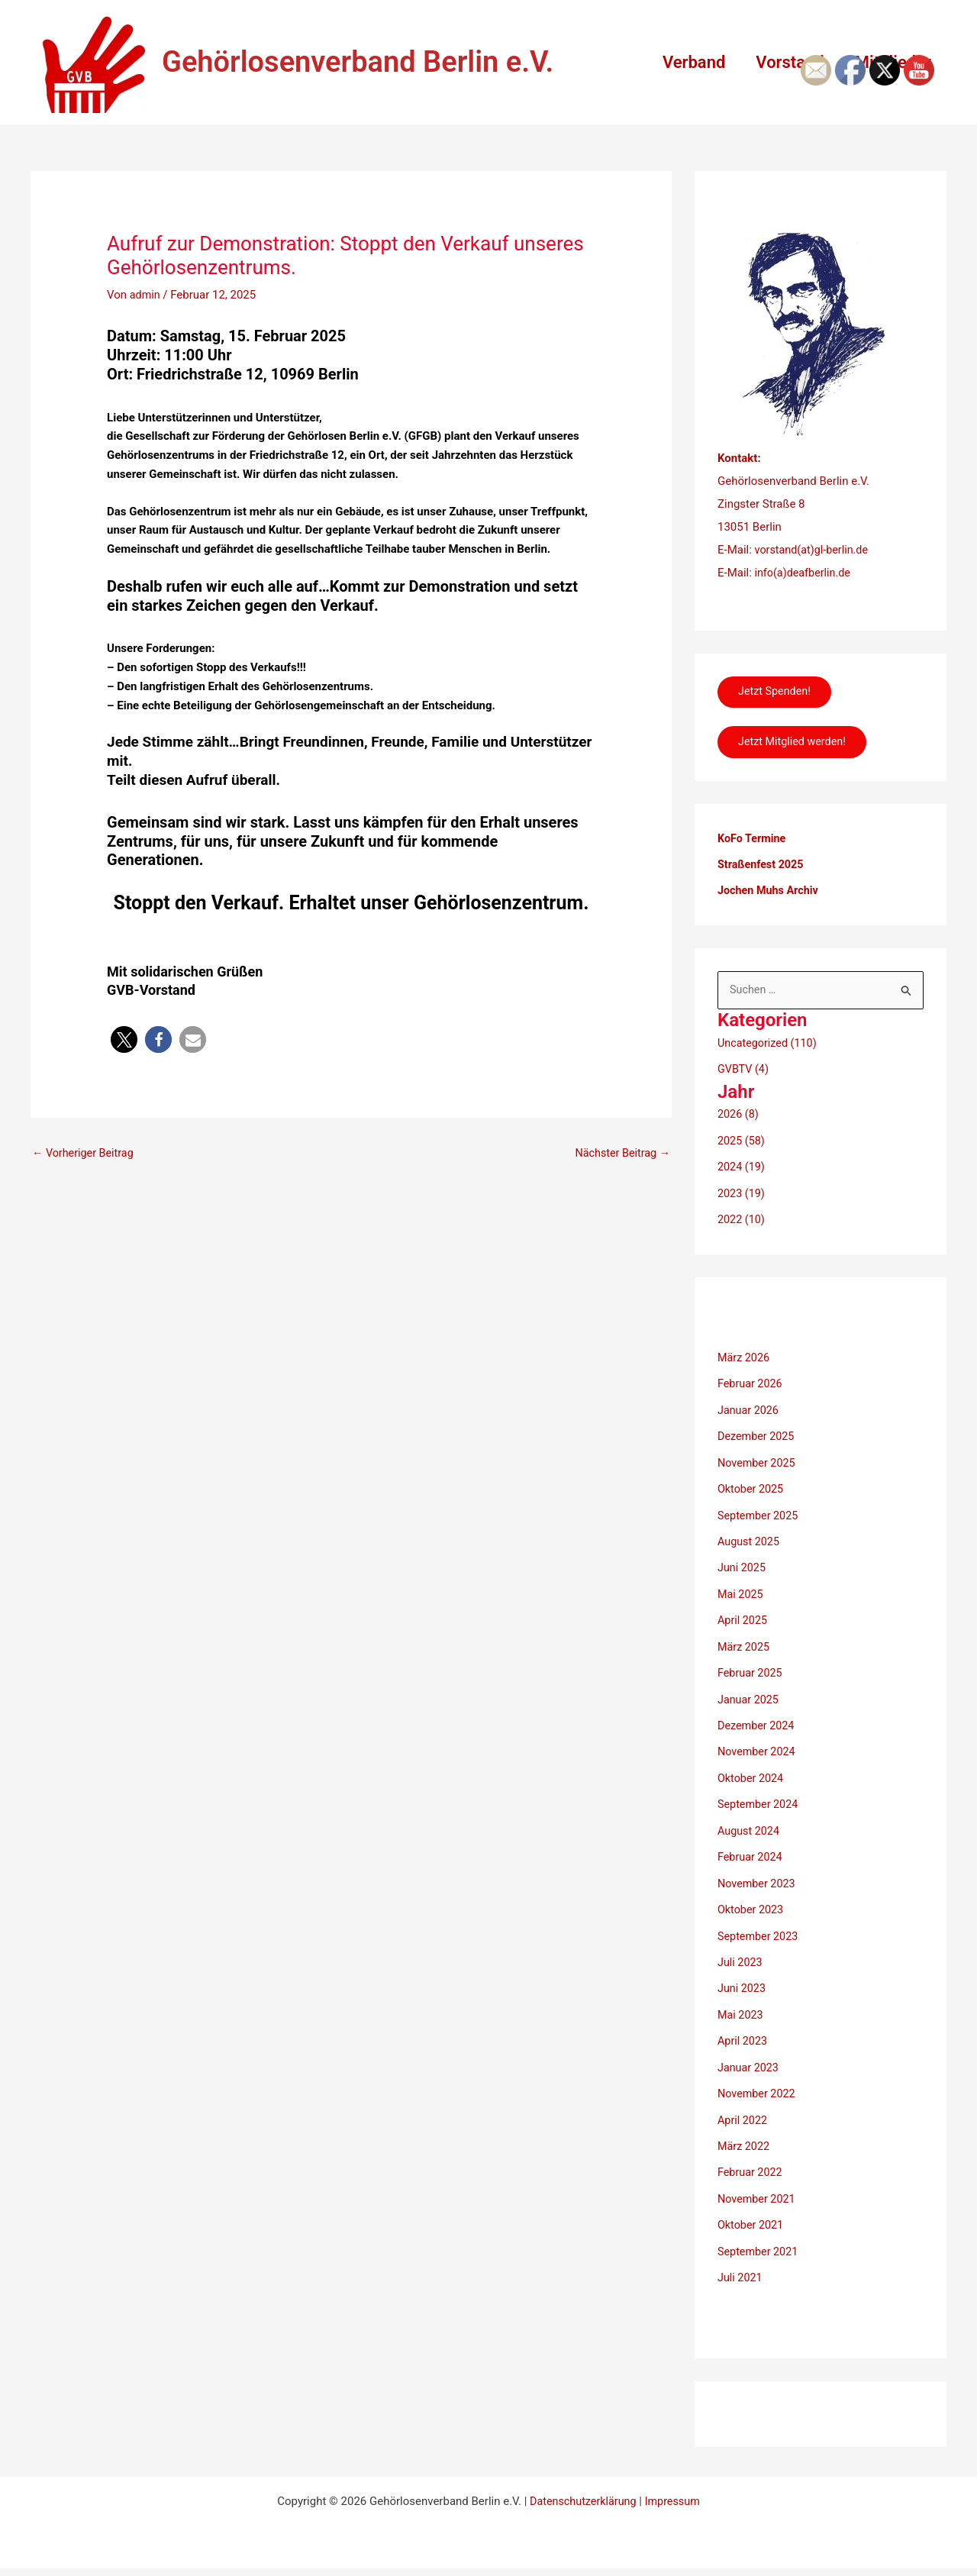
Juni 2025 (742, 1563)
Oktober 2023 (751, 1899)
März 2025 (744, 1641)
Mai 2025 (741, 1589)
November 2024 (757, 1744)
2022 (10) (742, 1220)
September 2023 (759, 1925)
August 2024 (749, 1822)
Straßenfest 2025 (762, 868)
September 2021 (759, 2234)
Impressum (674, 2482)
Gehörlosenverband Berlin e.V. (357, 62)
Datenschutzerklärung (581, 2482)
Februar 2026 (751, 1383)
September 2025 (759, 1512)
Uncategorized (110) (769, 1047)
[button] (124, 1039)
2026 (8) (738, 1117)
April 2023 (743, 2028)
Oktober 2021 (751, 2208)
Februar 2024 (751, 1847)
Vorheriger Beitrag (85, 1153)
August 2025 (749, 1538)
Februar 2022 (751, 2156)
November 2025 (757, 1460)
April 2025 (743, 1615)
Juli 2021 (740, 2259)
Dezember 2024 (757, 1718)
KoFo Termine (752, 843)
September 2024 (759, 1796)
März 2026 (744, 1357)
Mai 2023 (741, 2002)
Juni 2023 (742, 1976)
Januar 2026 (749, 1409)
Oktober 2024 (751, 1770)
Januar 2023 (749, 2053)
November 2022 (757, 2079)
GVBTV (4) (744, 1072)
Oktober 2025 (751, 1486)
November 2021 (757, 2182)
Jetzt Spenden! (778, 692)
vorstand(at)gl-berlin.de (814, 550)
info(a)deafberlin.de (803, 572)
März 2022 (744, 2131)
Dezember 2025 (757, 1434)
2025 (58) (742, 1143)
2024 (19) (742, 1169)
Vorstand (785, 62)
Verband (686, 62)
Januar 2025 (749, 1693)
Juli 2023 (740, 1950)
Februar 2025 (751, 1667)
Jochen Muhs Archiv (770, 894)
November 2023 (757, 1873)
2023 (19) (742, 1194)
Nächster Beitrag (620, 1153)
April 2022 (743, 2105)
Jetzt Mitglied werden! (796, 745)
